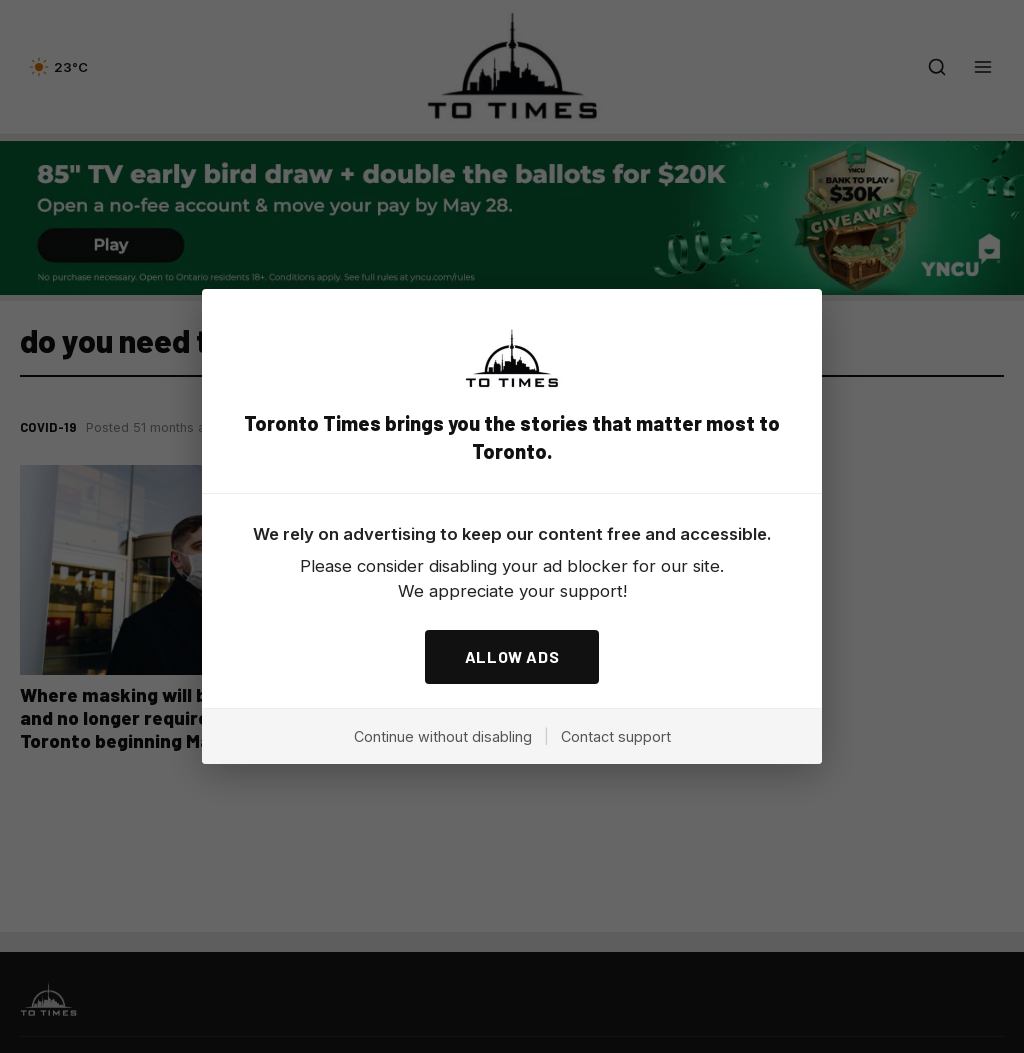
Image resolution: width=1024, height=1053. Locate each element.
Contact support (616, 736)
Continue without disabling (443, 736)
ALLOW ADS (512, 656)
